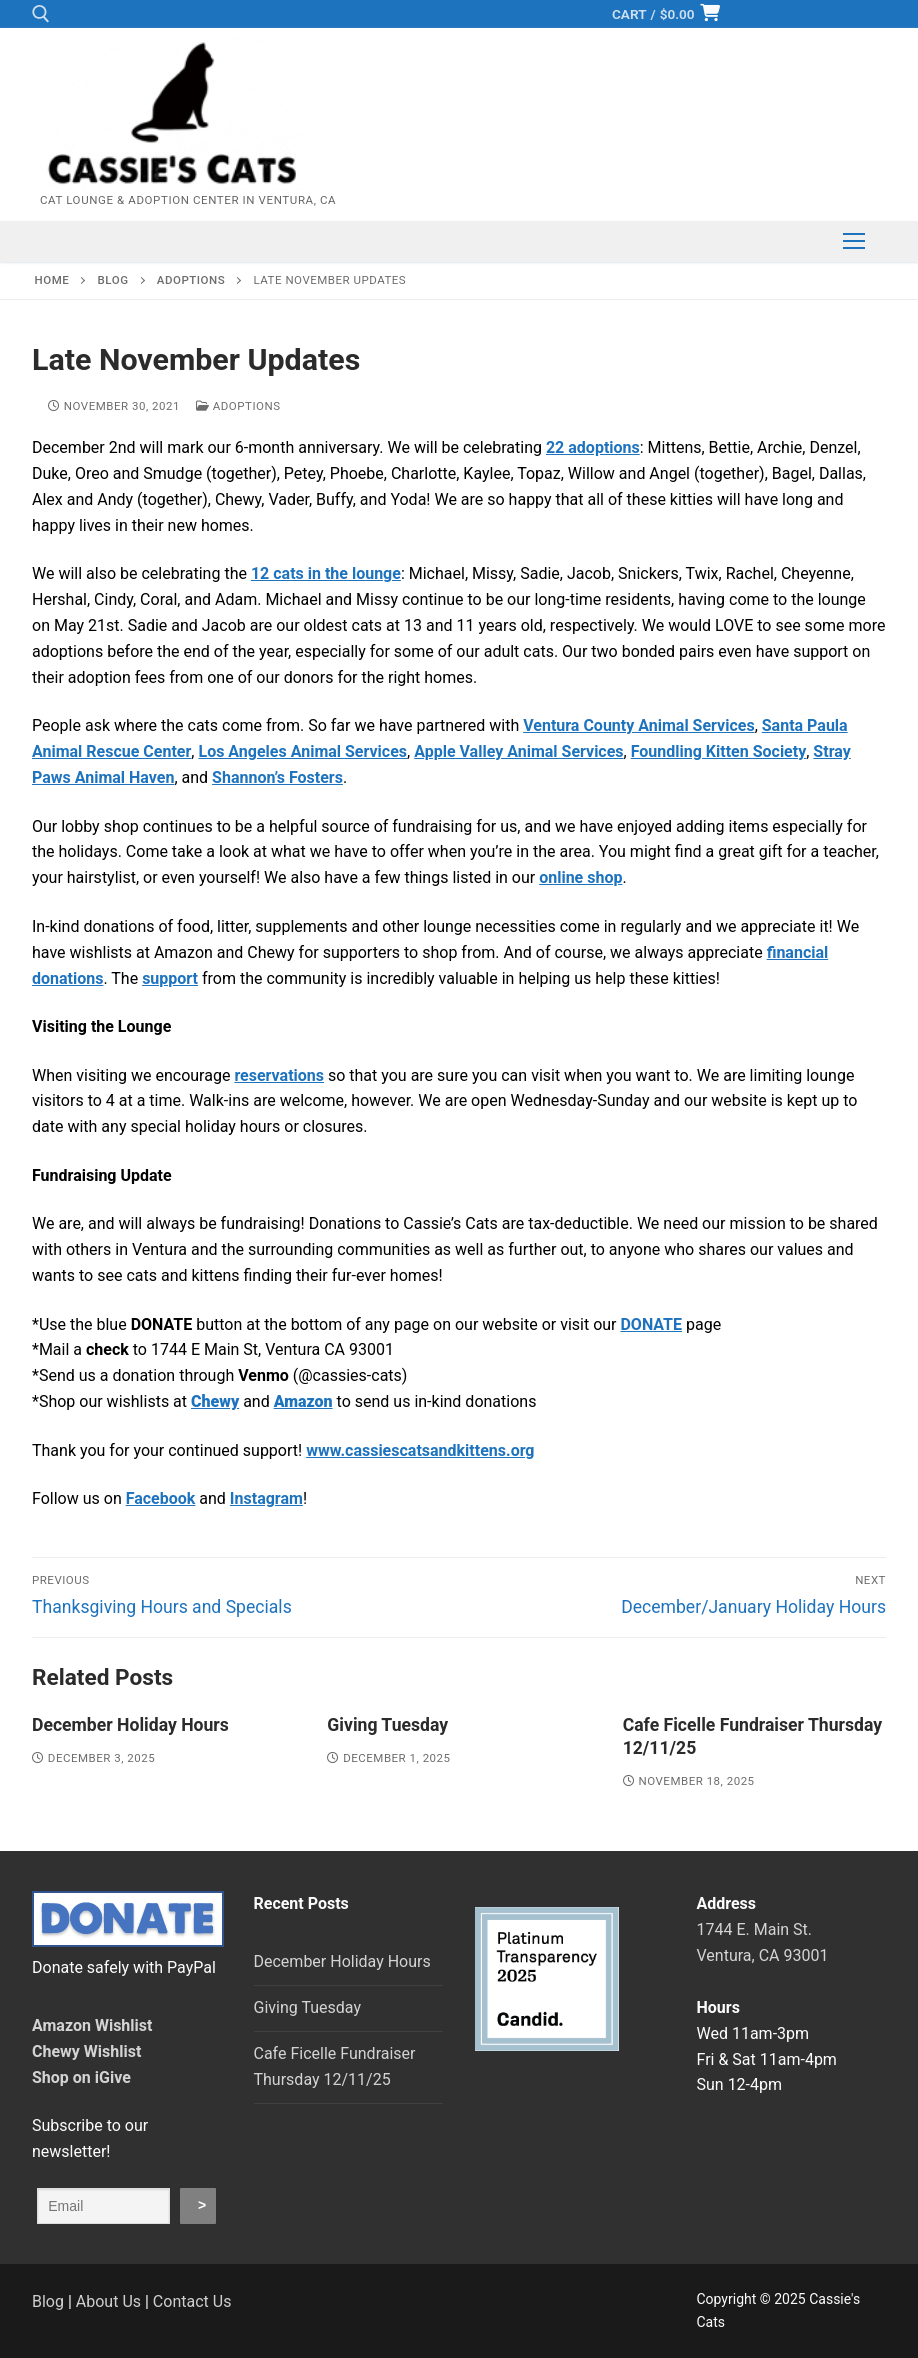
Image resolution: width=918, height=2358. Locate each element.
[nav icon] (854, 242)
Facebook (161, 1498)
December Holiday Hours (130, 1725)
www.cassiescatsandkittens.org (420, 1450)
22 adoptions (593, 447)
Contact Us (192, 2301)
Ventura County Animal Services (638, 725)
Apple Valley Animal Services (518, 751)
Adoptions (238, 406)
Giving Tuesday (387, 1725)
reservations (279, 1075)
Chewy (215, 1401)
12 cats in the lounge (326, 573)
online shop (580, 877)
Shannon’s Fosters (277, 777)
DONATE (651, 1324)
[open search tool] (41, 14)
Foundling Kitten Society (719, 751)
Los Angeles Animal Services (302, 751)
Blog (48, 2301)
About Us (108, 2301)
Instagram (266, 1498)
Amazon (303, 1401)
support (170, 978)
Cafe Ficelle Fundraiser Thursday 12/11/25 (335, 2066)
